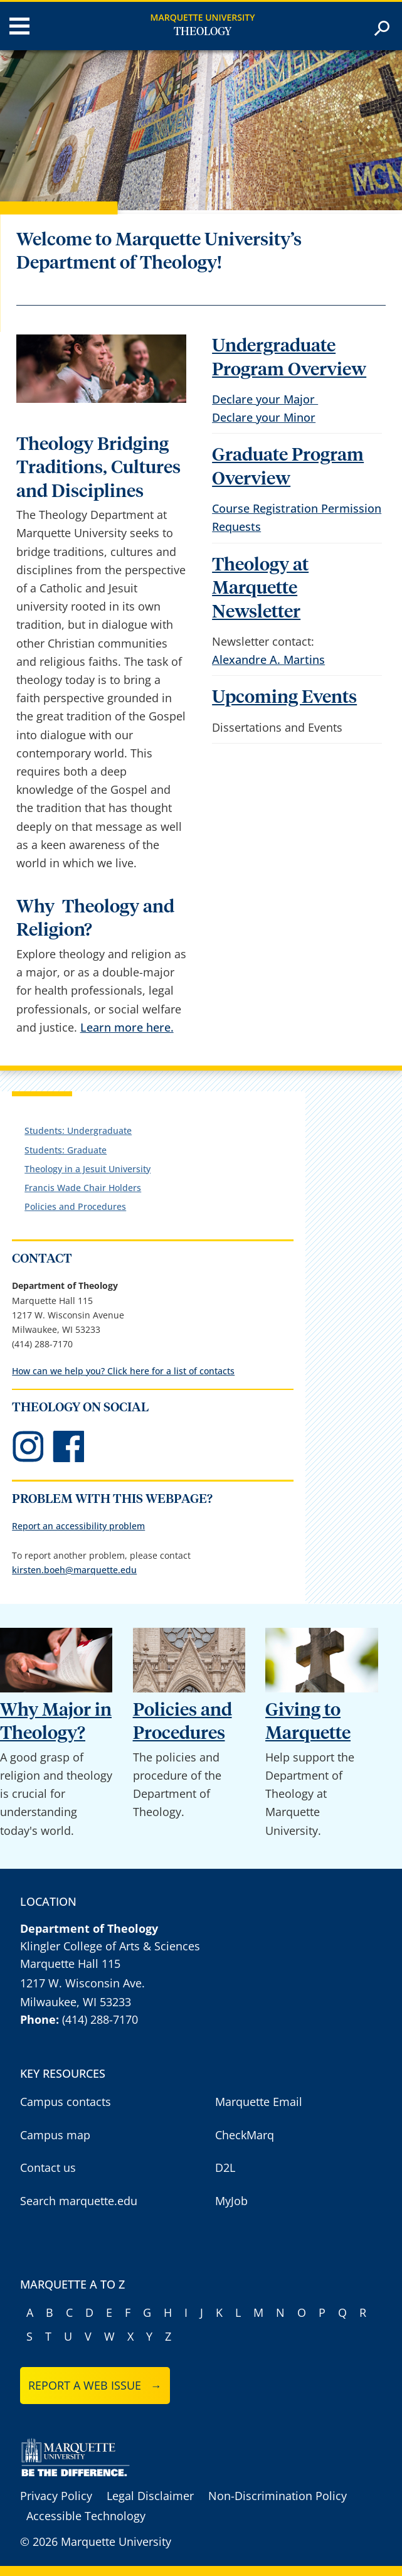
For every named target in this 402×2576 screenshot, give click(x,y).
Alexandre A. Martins (268, 659)
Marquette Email (258, 2101)
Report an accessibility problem (78, 1526)
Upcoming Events (284, 697)
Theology (202, 32)
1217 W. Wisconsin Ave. (82, 1983)
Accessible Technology (85, 2515)
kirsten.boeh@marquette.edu (74, 1570)
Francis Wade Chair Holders (82, 1188)
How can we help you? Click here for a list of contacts (123, 1371)
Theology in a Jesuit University (87, 1169)
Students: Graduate (65, 1150)
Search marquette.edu (78, 2200)
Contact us (48, 2167)
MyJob (231, 2200)
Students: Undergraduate (78, 1130)
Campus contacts (65, 2101)
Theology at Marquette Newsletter (260, 588)
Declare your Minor (263, 417)
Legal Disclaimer (150, 2495)
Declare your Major (265, 399)
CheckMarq (244, 2134)
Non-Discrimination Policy (277, 2495)
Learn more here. (127, 1027)
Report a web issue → (95, 2385)
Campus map (55, 2134)
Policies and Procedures (75, 1206)
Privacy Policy (56, 2495)
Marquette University (203, 17)
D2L (225, 2167)
